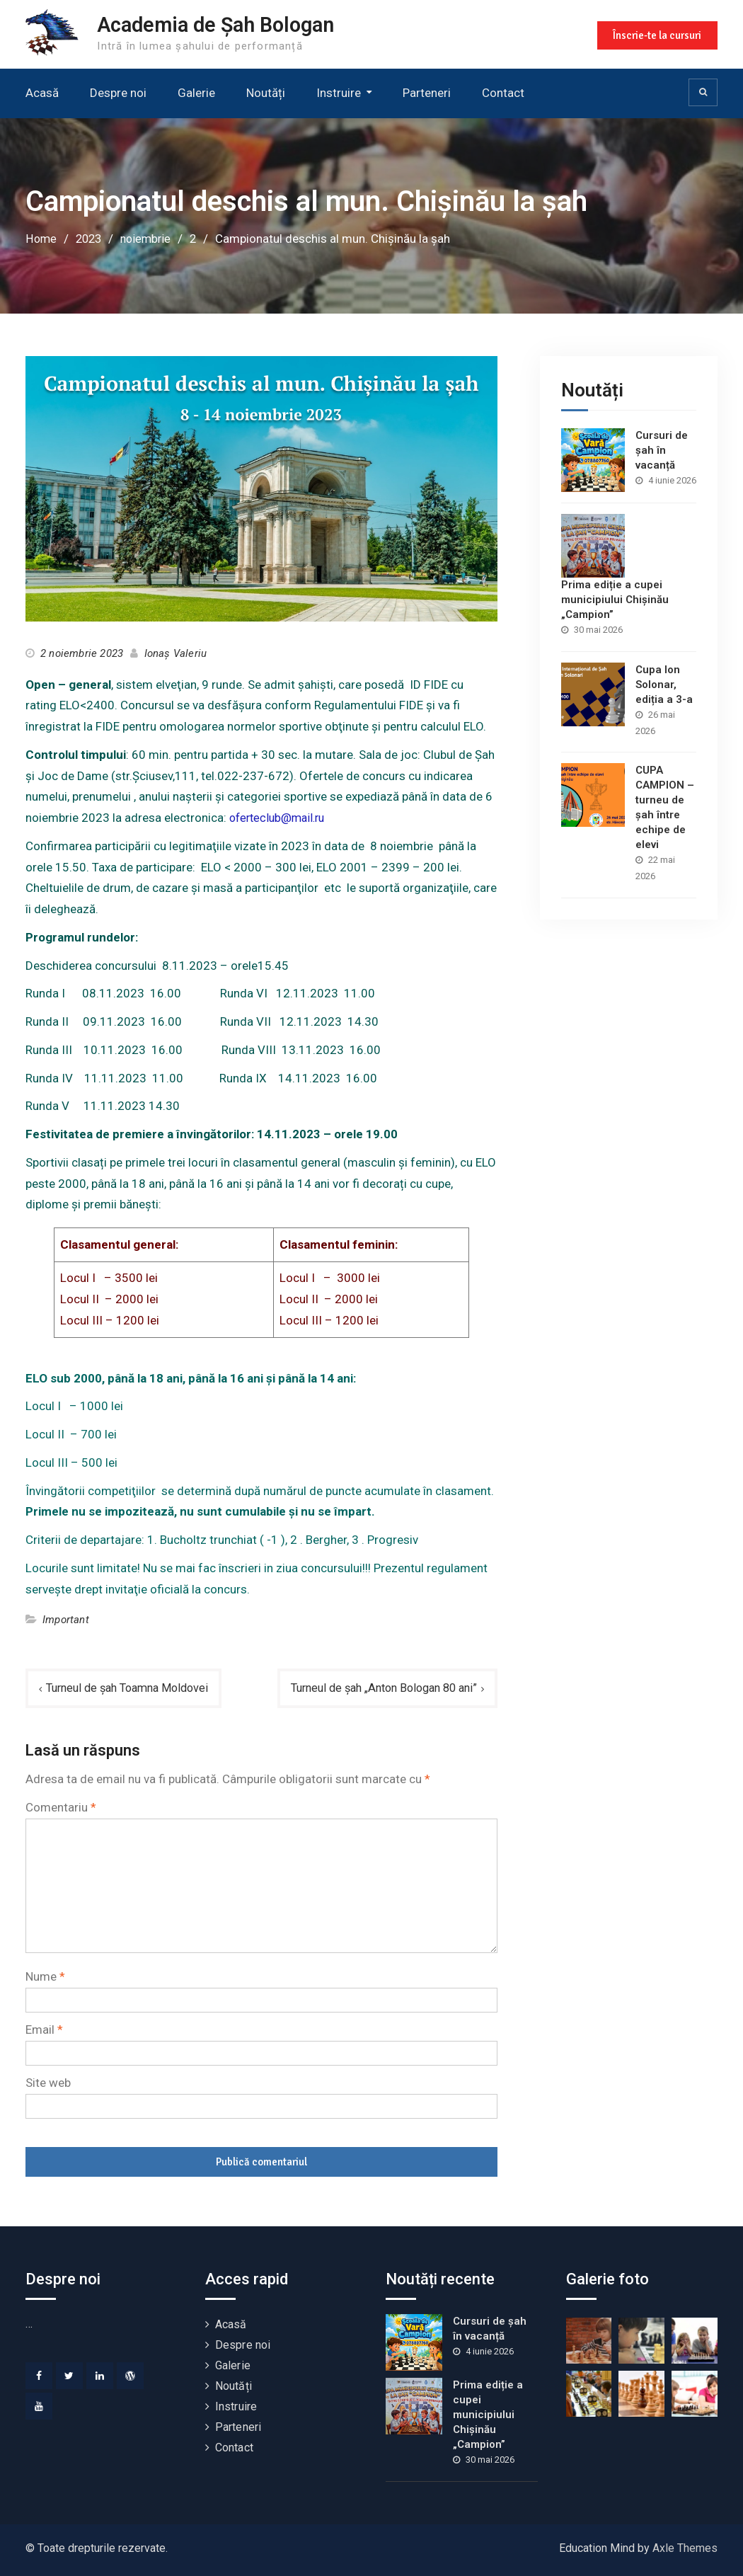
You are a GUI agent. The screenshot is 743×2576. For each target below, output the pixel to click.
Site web (48, 2083)
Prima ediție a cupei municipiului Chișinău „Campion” (615, 599)
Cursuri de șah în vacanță (661, 449)
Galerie (196, 93)
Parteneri (427, 93)
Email (44, 2029)
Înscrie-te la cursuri (655, 34)
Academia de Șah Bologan (224, 24)
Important (65, 1619)
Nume (45, 1977)
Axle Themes (685, 2548)
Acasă (42, 93)
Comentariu (60, 1807)
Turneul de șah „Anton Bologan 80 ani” (376, 1688)
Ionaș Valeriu (175, 652)
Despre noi (118, 93)
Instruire (338, 93)
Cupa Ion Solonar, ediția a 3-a (664, 684)
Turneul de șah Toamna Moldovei (133, 1688)
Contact (503, 93)
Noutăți (265, 93)
